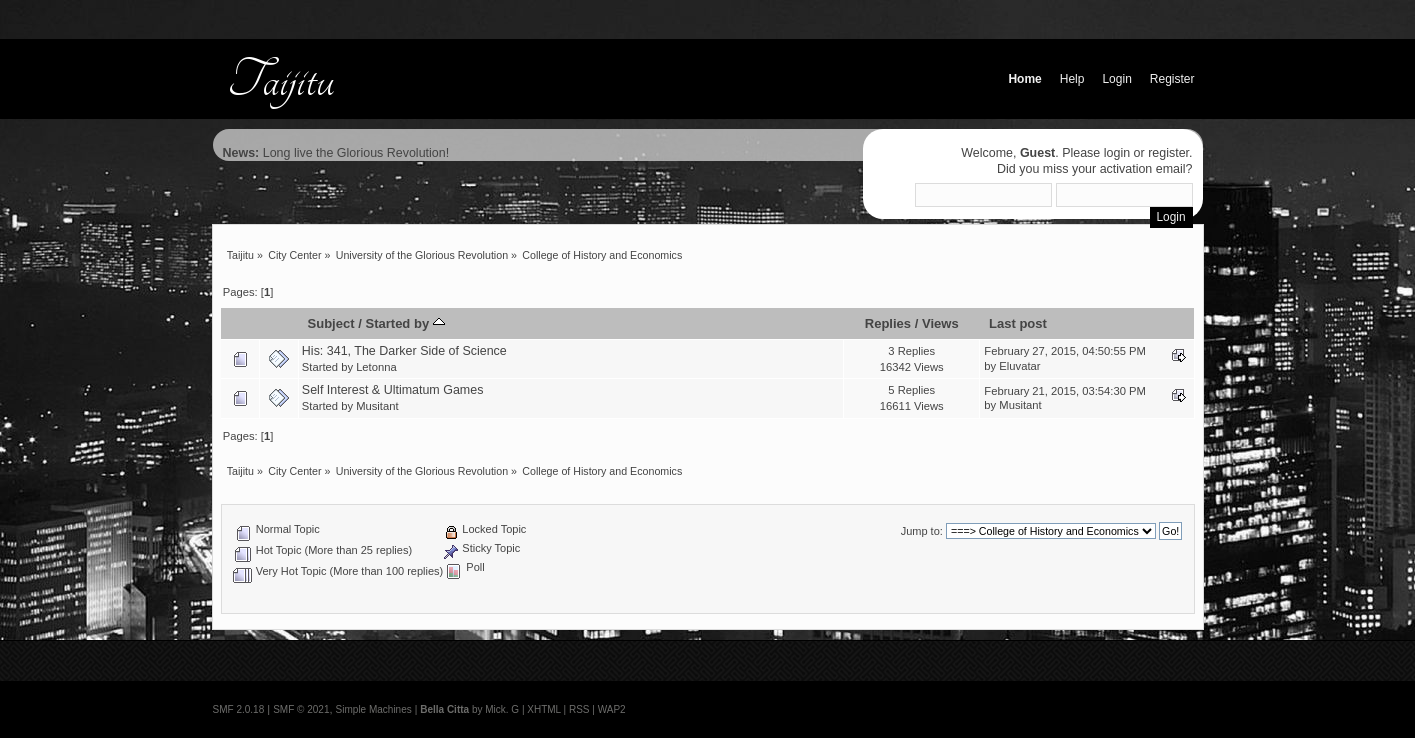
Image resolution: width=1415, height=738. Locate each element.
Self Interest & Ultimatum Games (393, 390)
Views (940, 323)
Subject (330, 323)
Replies (888, 323)
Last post (1018, 323)
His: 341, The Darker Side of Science (404, 351)
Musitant (377, 406)
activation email (1143, 169)
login (1117, 153)
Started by (404, 323)
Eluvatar (1019, 366)
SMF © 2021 (301, 709)
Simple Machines (374, 709)
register (1168, 153)
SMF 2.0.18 (239, 709)
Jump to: (922, 531)
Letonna (376, 367)
